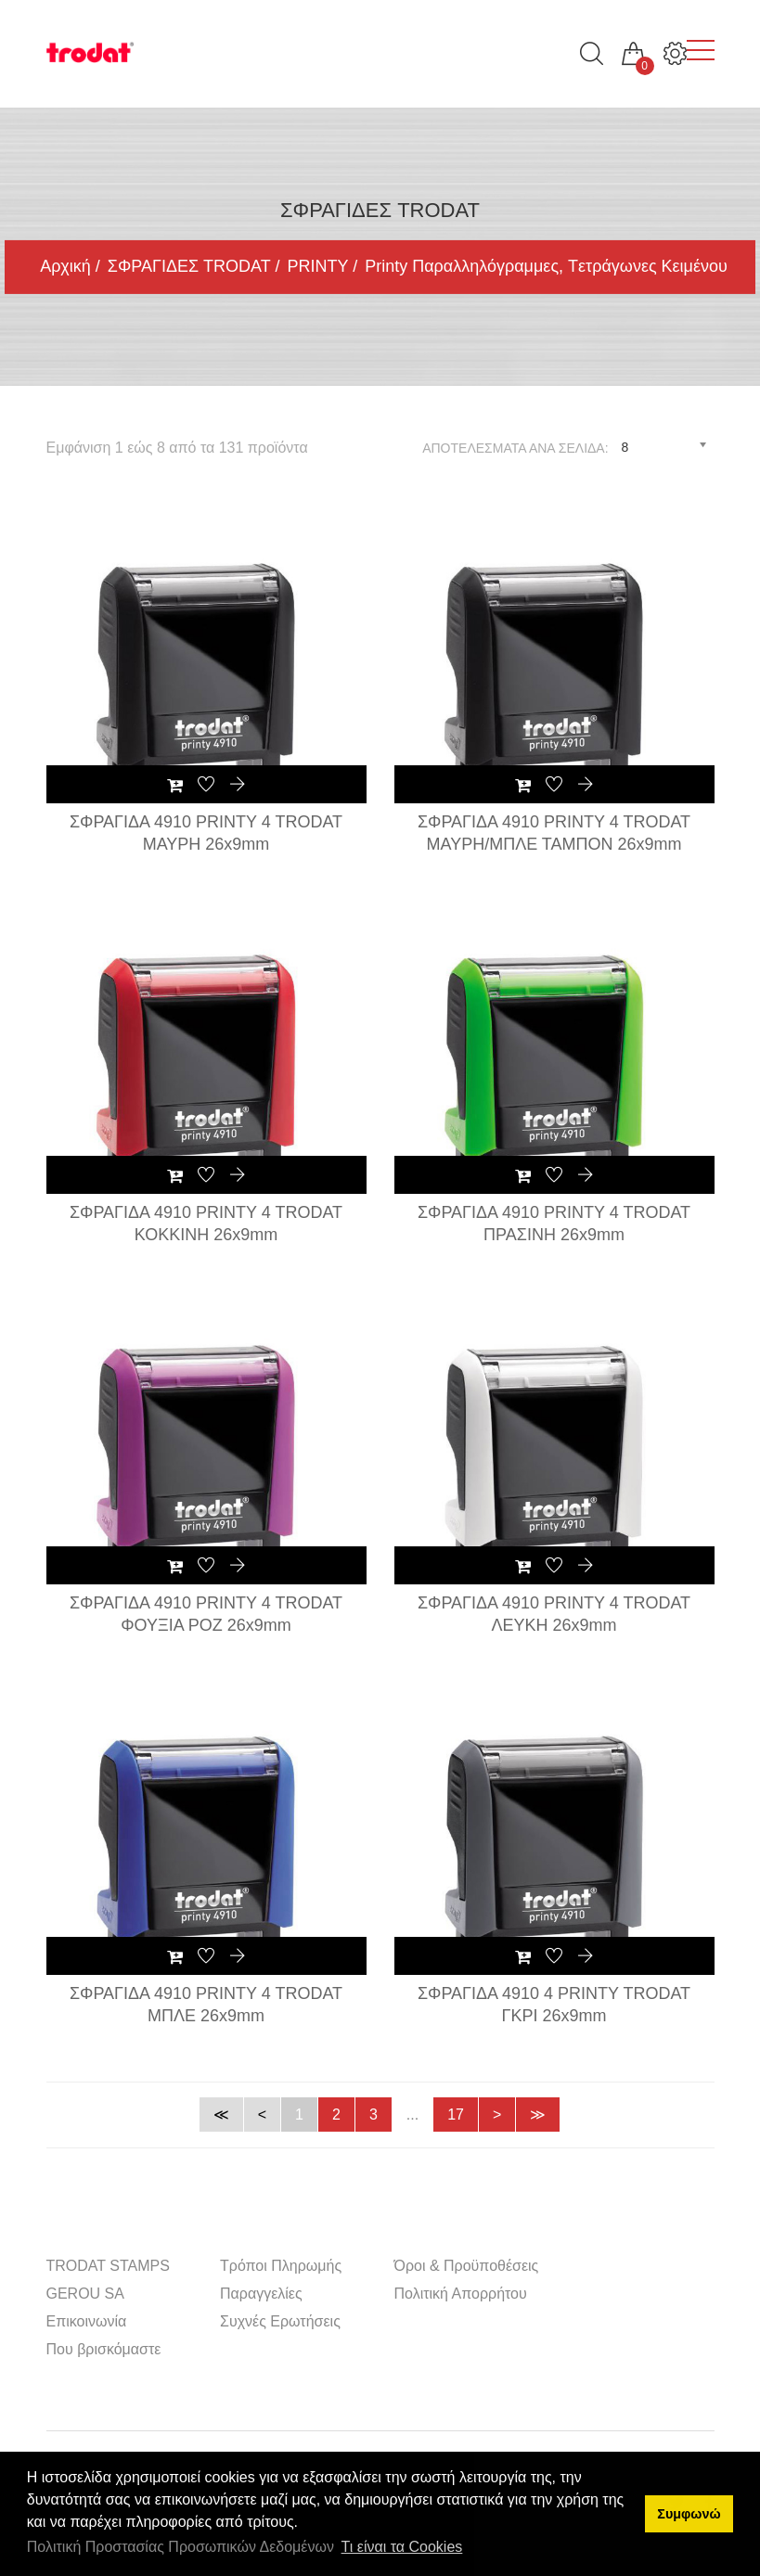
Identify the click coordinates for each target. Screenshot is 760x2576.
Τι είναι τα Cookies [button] (402, 2547)
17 (455, 2114)
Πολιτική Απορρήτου (460, 2293)
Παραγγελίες (261, 2293)
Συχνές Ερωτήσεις (280, 2321)
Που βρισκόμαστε (103, 2349)
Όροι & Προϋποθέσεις (466, 2266)
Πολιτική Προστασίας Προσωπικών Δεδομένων (180, 2547)
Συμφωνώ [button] (688, 2513)
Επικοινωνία (86, 2321)
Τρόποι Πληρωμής (280, 2266)
